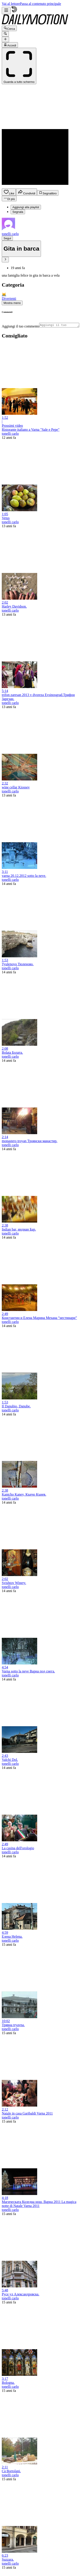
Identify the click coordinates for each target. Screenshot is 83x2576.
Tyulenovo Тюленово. (18, 969)
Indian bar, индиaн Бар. (19, 1234)
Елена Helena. (12, 1941)
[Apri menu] (6, 10)
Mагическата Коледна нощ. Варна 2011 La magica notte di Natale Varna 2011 (39, 2208)
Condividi (26, 192)
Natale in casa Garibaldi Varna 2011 (27, 2118)
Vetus (6, 523)
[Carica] (5, 39)
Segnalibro (48, 193)
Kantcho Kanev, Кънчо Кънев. (24, 1499)
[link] (41, 232)
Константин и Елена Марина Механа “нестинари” (39, 1322)
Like (9, 192)
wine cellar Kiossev (16, 792)
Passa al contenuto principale (40, 4)
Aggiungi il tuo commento (20, 325)
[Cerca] (5, 34)
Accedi (10, 45)
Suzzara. (8, 2564)
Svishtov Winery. (14, 1587)
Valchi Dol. (10, 1764)
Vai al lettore (11, 4)
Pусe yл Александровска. (20, 2299)
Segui (7, 238)
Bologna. (8, 2387)
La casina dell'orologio (18, 1853)
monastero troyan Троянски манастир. (29, 1145)
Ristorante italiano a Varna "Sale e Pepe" (31, 434)
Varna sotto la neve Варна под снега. (28, 1676)
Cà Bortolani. (11, 2476)
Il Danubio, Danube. (16, 1411)
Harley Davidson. (14, 611)
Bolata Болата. (12, 1057)
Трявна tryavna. (13, 2029)
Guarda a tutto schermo (19, 66)
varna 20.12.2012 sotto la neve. (24, 880)
